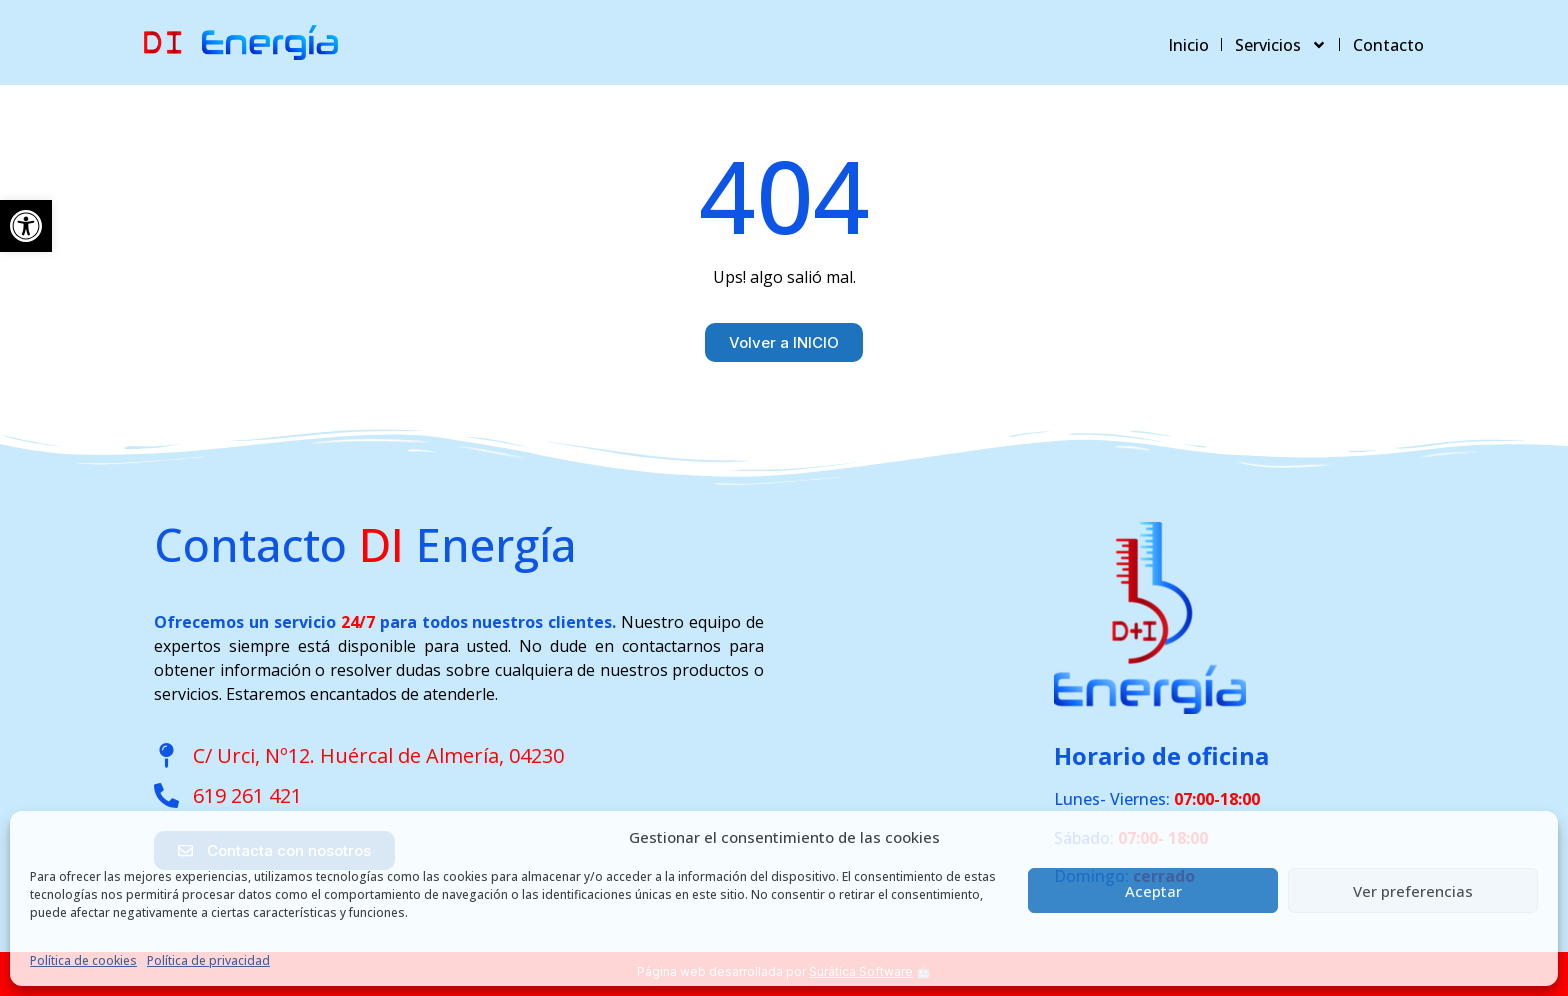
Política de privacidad (208, 960)
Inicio (1188, 45)
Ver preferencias (1413, 891)
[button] (26, 226)
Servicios (1281, 45)
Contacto (1388, 45)
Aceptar (1153, 891)
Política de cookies (83, 960)
